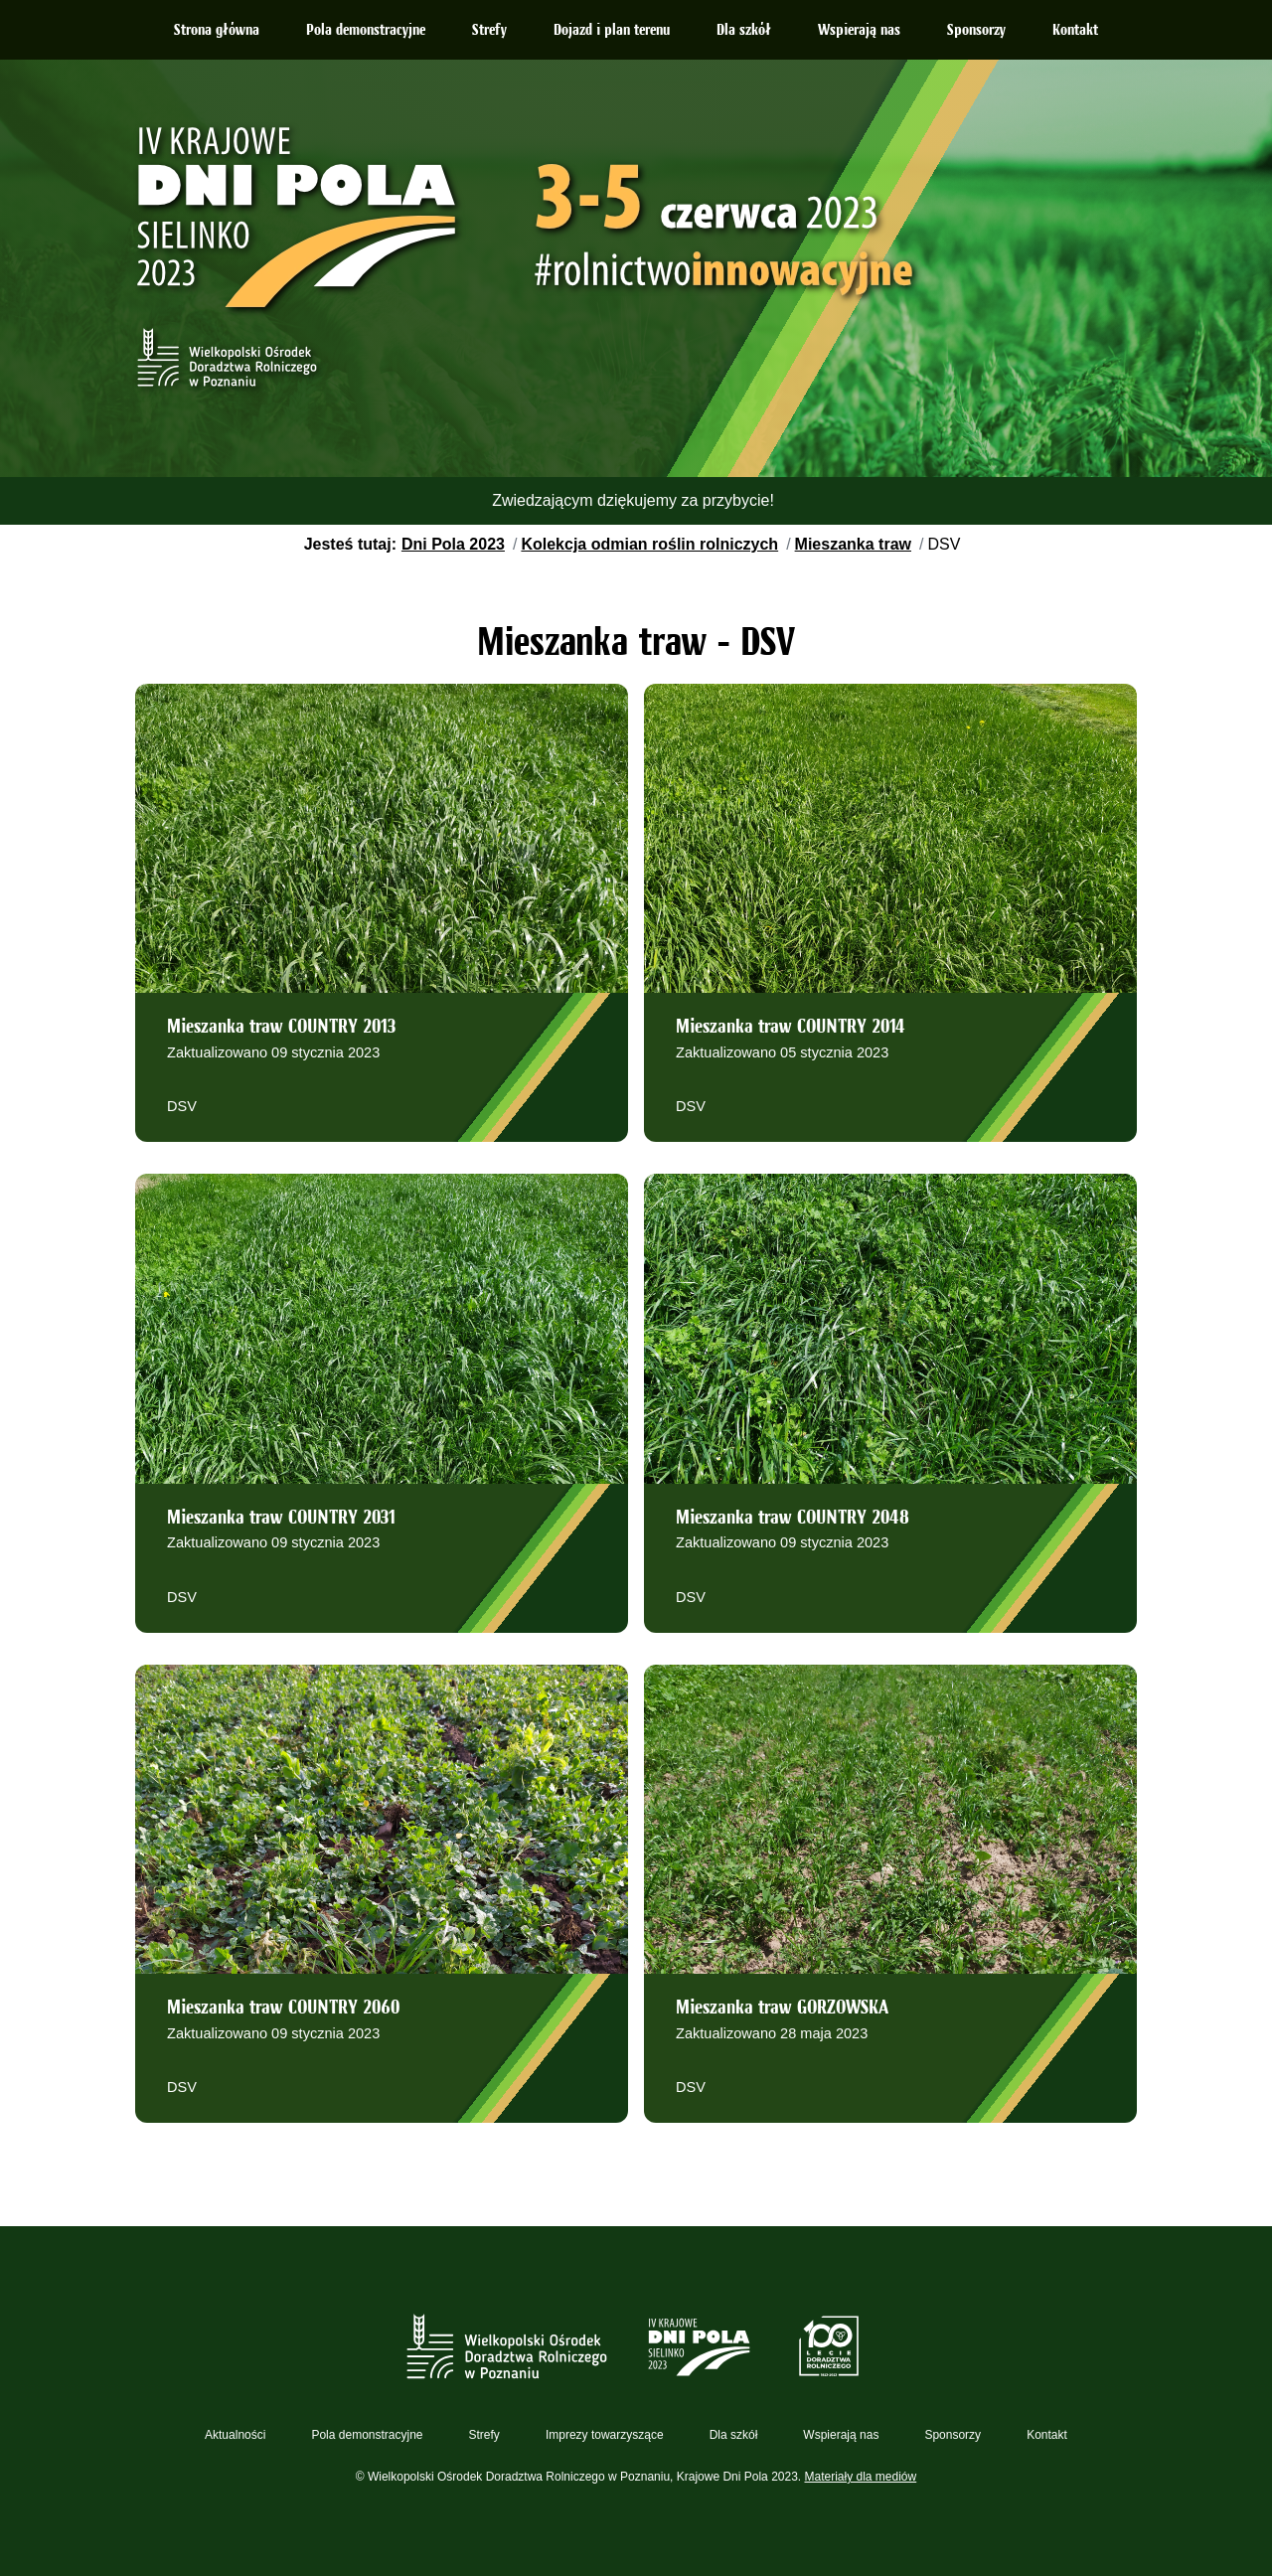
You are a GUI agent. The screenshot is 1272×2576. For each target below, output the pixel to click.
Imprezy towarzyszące (605, 2435)
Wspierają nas (859, 31)
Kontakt (1075, 31)
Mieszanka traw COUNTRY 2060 (283, 2008)
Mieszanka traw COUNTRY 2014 (790, 1028)
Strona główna (216, 31)
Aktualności (235, 2435)
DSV (182, 1106)
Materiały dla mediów (861, 2477)
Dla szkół (743, 31)
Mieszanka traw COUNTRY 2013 (281, 1028)
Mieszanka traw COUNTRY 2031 (281, 1519)
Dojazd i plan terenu (612, 31)
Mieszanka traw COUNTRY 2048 (792, 1519)
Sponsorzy (976, 31)
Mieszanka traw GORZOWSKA (782, 2008)
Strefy (489, 31)
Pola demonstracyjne (365, 31)
